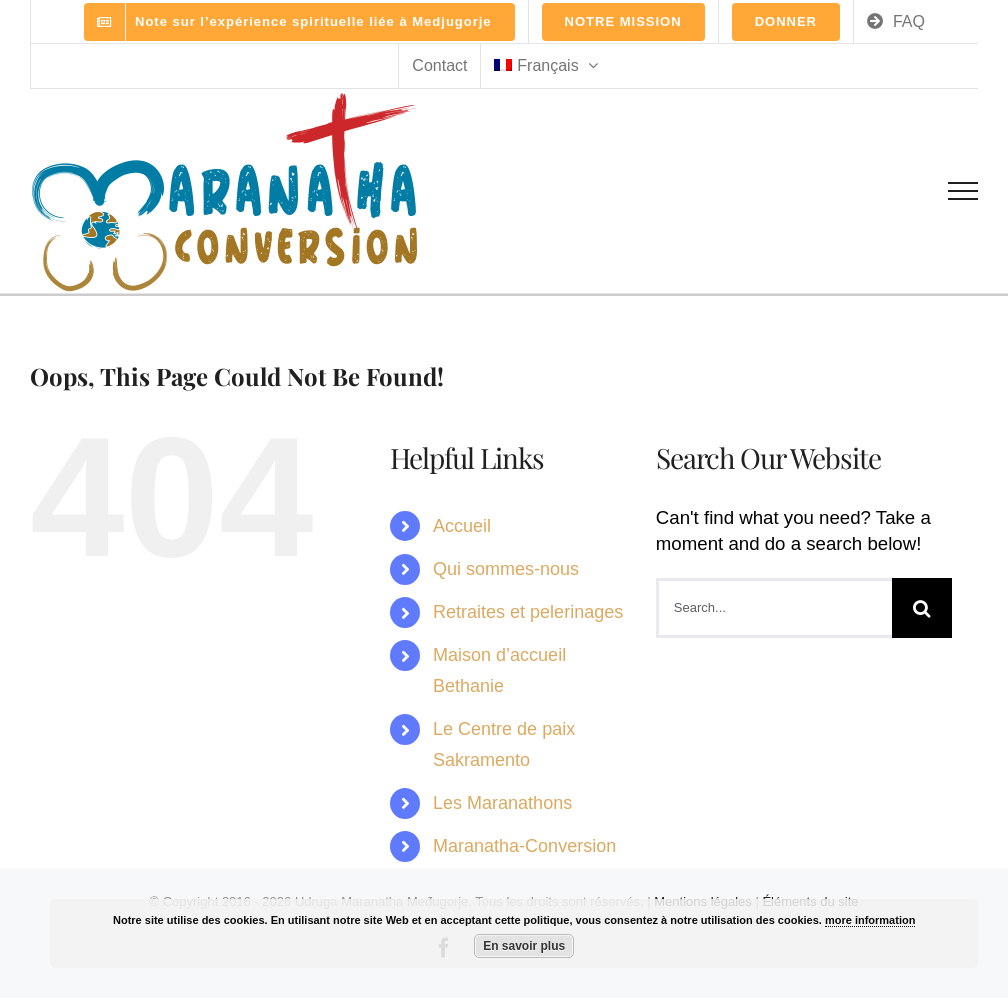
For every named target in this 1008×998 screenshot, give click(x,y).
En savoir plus (524, 946)
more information (870, 920)
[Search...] (774, 608)
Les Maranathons (502, 803)
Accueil (462, 526)
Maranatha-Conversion (524, 846)
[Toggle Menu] (963, 191)
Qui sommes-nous (506, 569)
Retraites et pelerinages (528, 612)
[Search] (922, 608)
